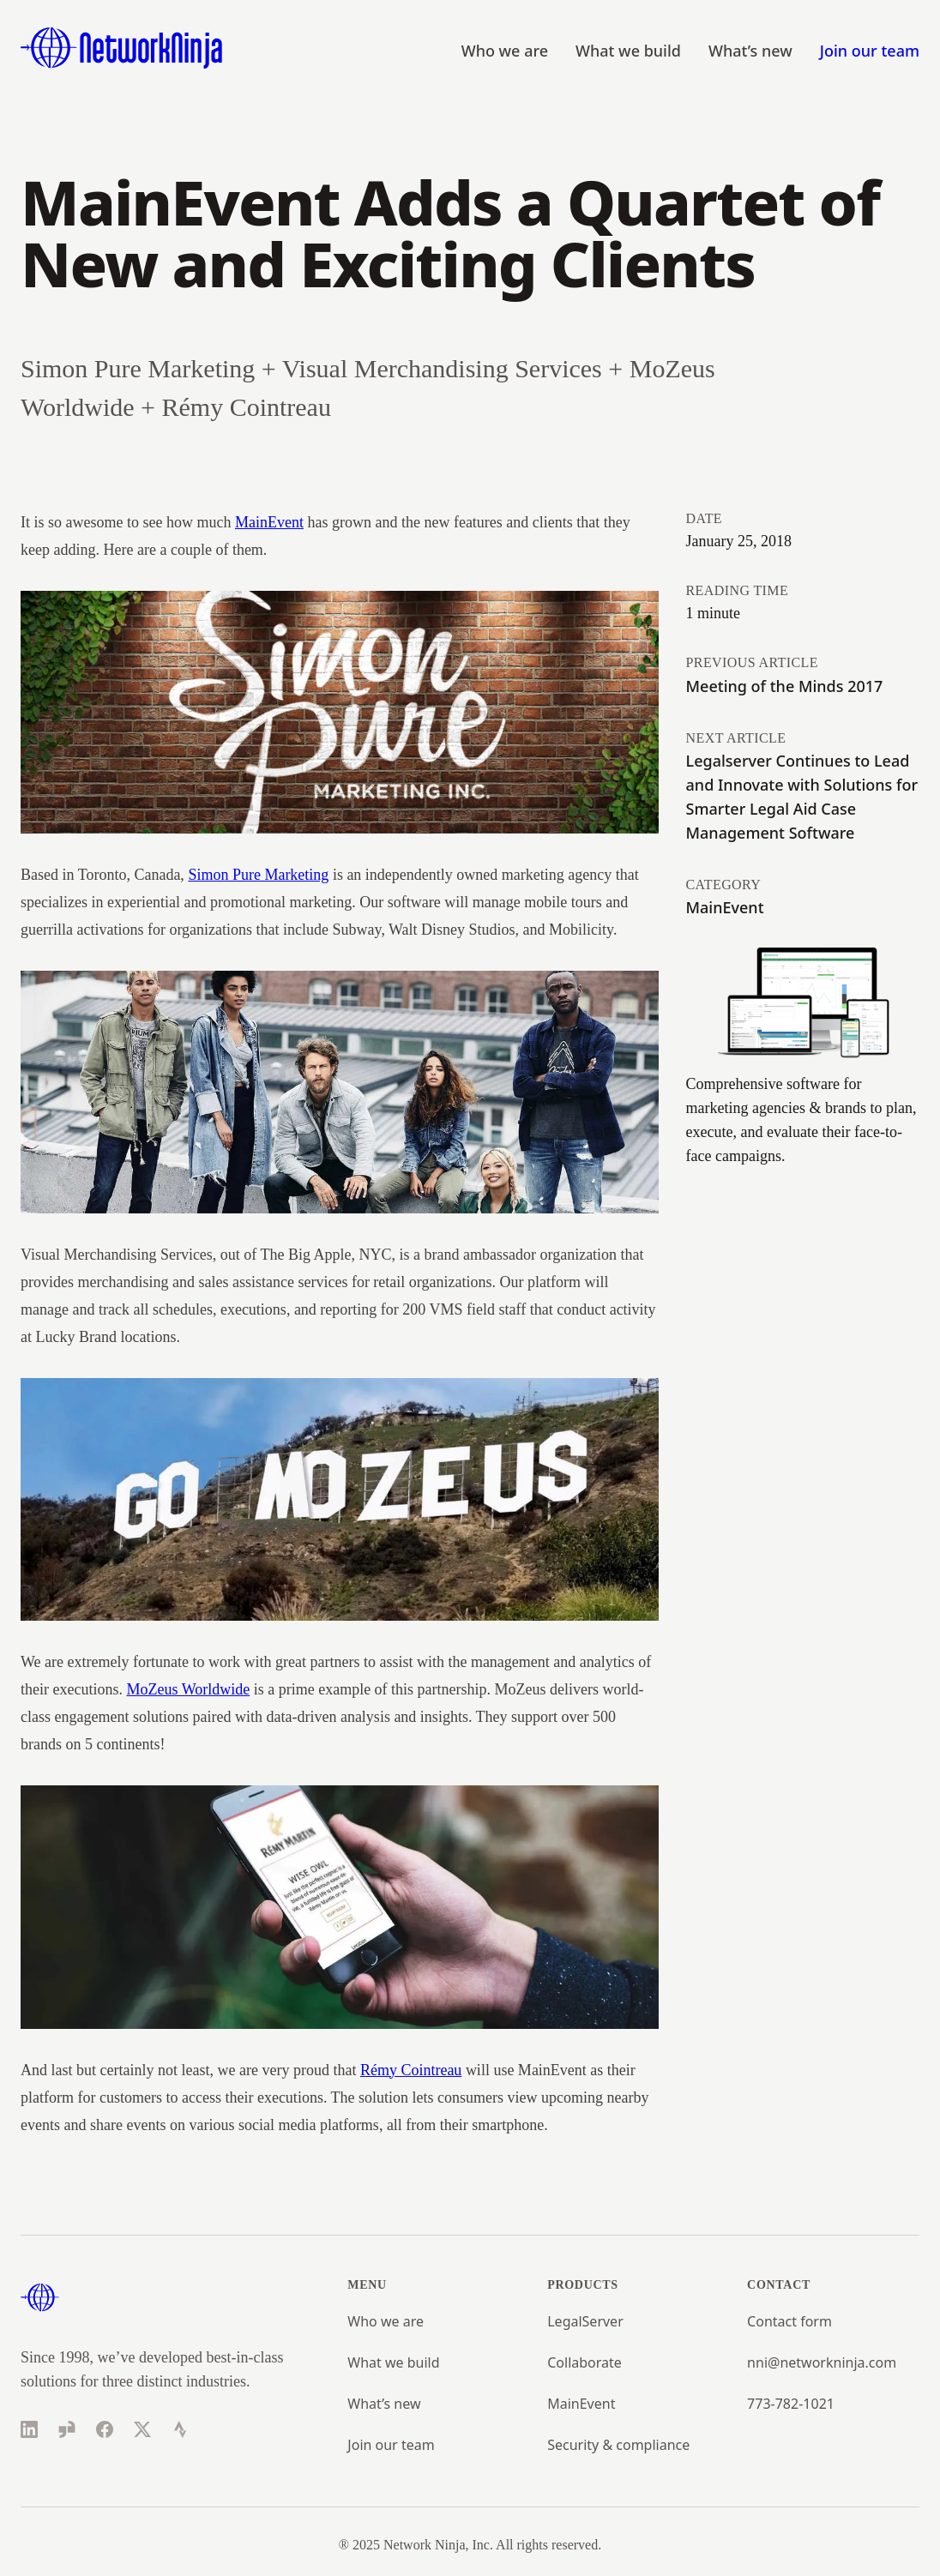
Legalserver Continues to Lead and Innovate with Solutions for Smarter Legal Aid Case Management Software (802, 796)
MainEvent (269, 522)
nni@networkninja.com (821, 2362)
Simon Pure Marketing (258, 874)
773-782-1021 (791, 2403)
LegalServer (585, 2321)
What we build (628, 50)
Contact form (789, 2321)
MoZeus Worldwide (188, 1689)
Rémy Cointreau (410, 2070)
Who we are (504, 50)
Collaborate (584, 2362)
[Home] (122, 48)
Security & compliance (618, 2444)
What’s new (750, 50)
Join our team (869, 50)
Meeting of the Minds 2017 (784, 686)
